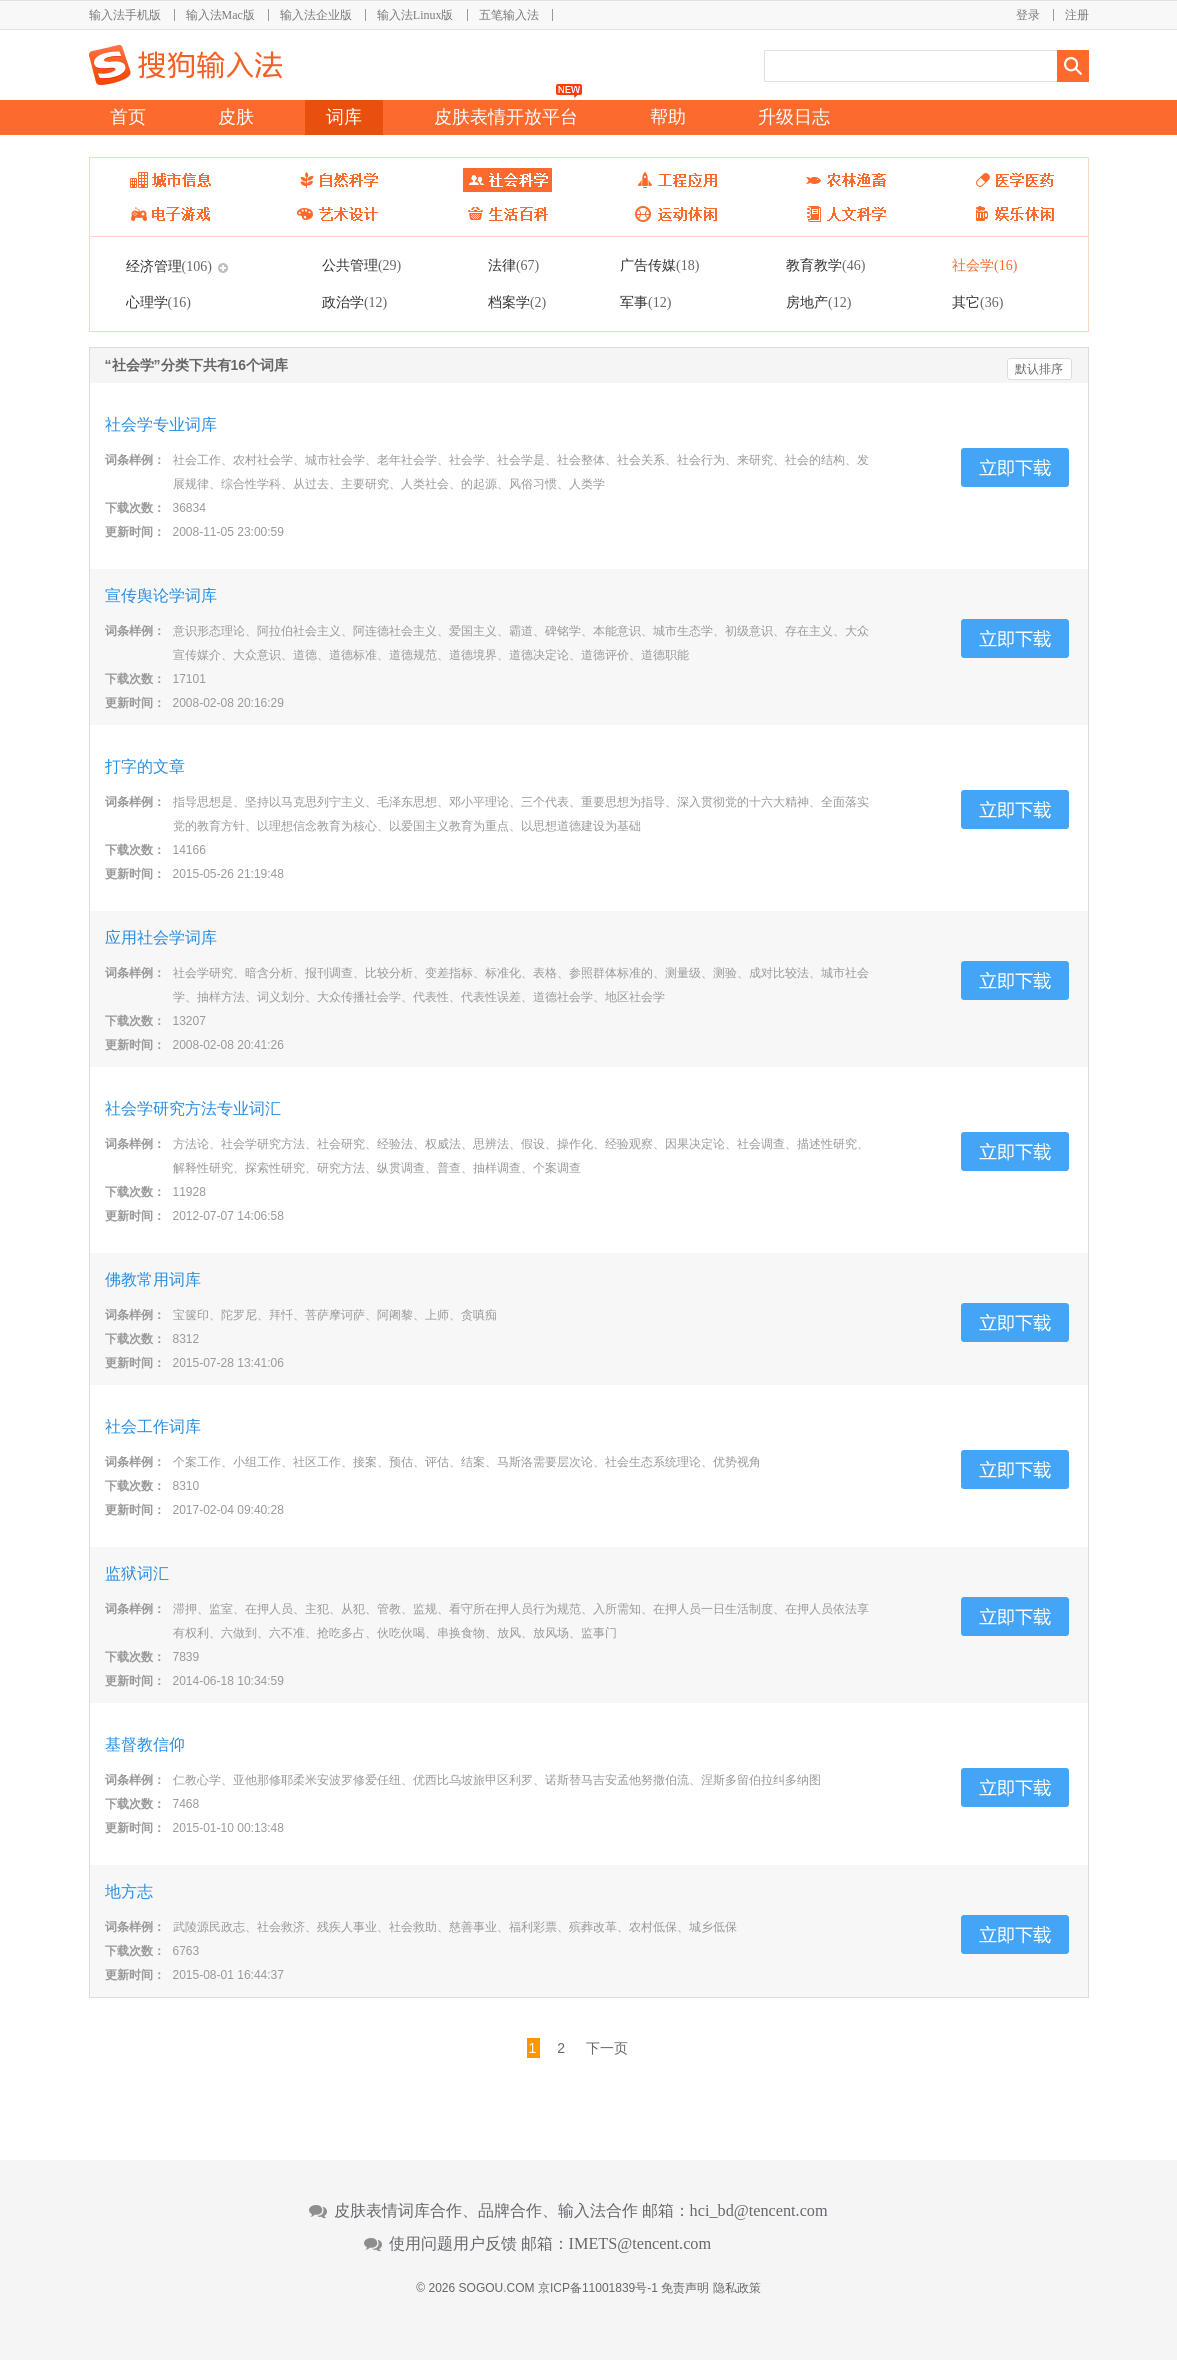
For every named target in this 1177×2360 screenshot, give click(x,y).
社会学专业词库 (161, 424)
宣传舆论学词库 (161, 595)
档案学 (517, 302)
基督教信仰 (145, 1744)
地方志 (129, 1891)
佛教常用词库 (153, 1279)
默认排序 (1039, 369)
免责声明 (685, 2288)
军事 (645, 302)
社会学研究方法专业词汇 (193, 1108)
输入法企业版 (316, 15)
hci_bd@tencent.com (759, 2211)
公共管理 (361, 265)
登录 (1028, 15)
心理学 (158, 302)
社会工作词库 (153, 1426)
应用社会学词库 (161, 937)
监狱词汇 (137, 1573)
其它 (977, 302)
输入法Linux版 (415, 15)
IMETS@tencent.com (640, 2244)
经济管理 (169, 266)
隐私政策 (737, 2288)
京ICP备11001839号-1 (598, 2288)
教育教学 (825, 265)
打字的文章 (145, 766)
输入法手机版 (125, 15)
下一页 (607, 2048)
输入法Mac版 (220, 15)
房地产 (818, 302)
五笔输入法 (509, 15)
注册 (1077, 15)
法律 (513, 265)
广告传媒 (659, 265)
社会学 (984, 265)
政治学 (354, 302)
